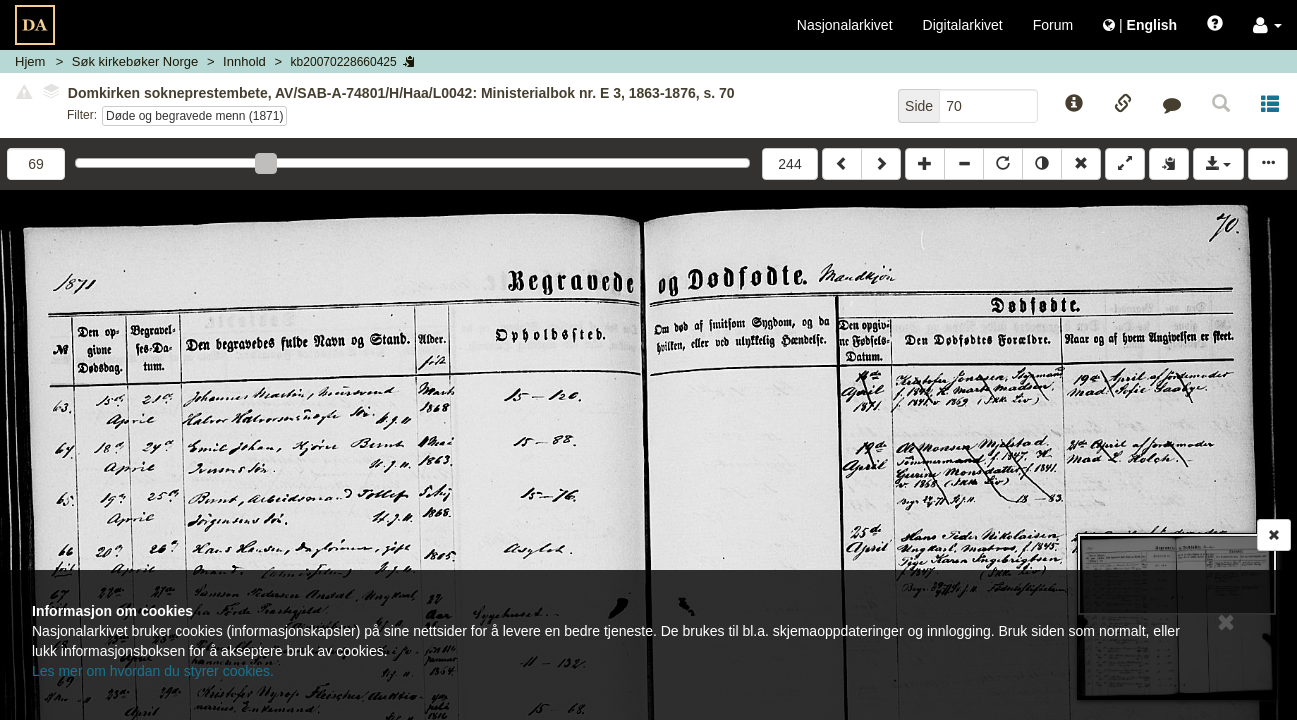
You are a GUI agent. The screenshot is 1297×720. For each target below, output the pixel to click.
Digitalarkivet (963, 25)
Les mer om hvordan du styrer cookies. (153, 671)
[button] (1267, 25)
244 (789, 164)
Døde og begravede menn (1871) (194, 116)
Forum (1053, 25)
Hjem (30, 61)
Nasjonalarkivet (845, 25)
